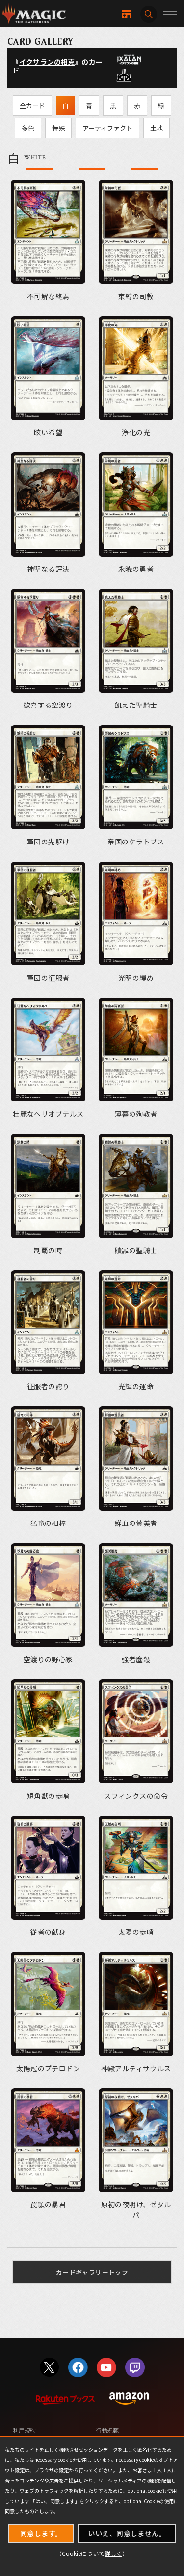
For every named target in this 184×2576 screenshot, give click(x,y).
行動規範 (107, 2430)
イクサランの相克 (47, 62)
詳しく (113, 2553)
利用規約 (24, 2430)
